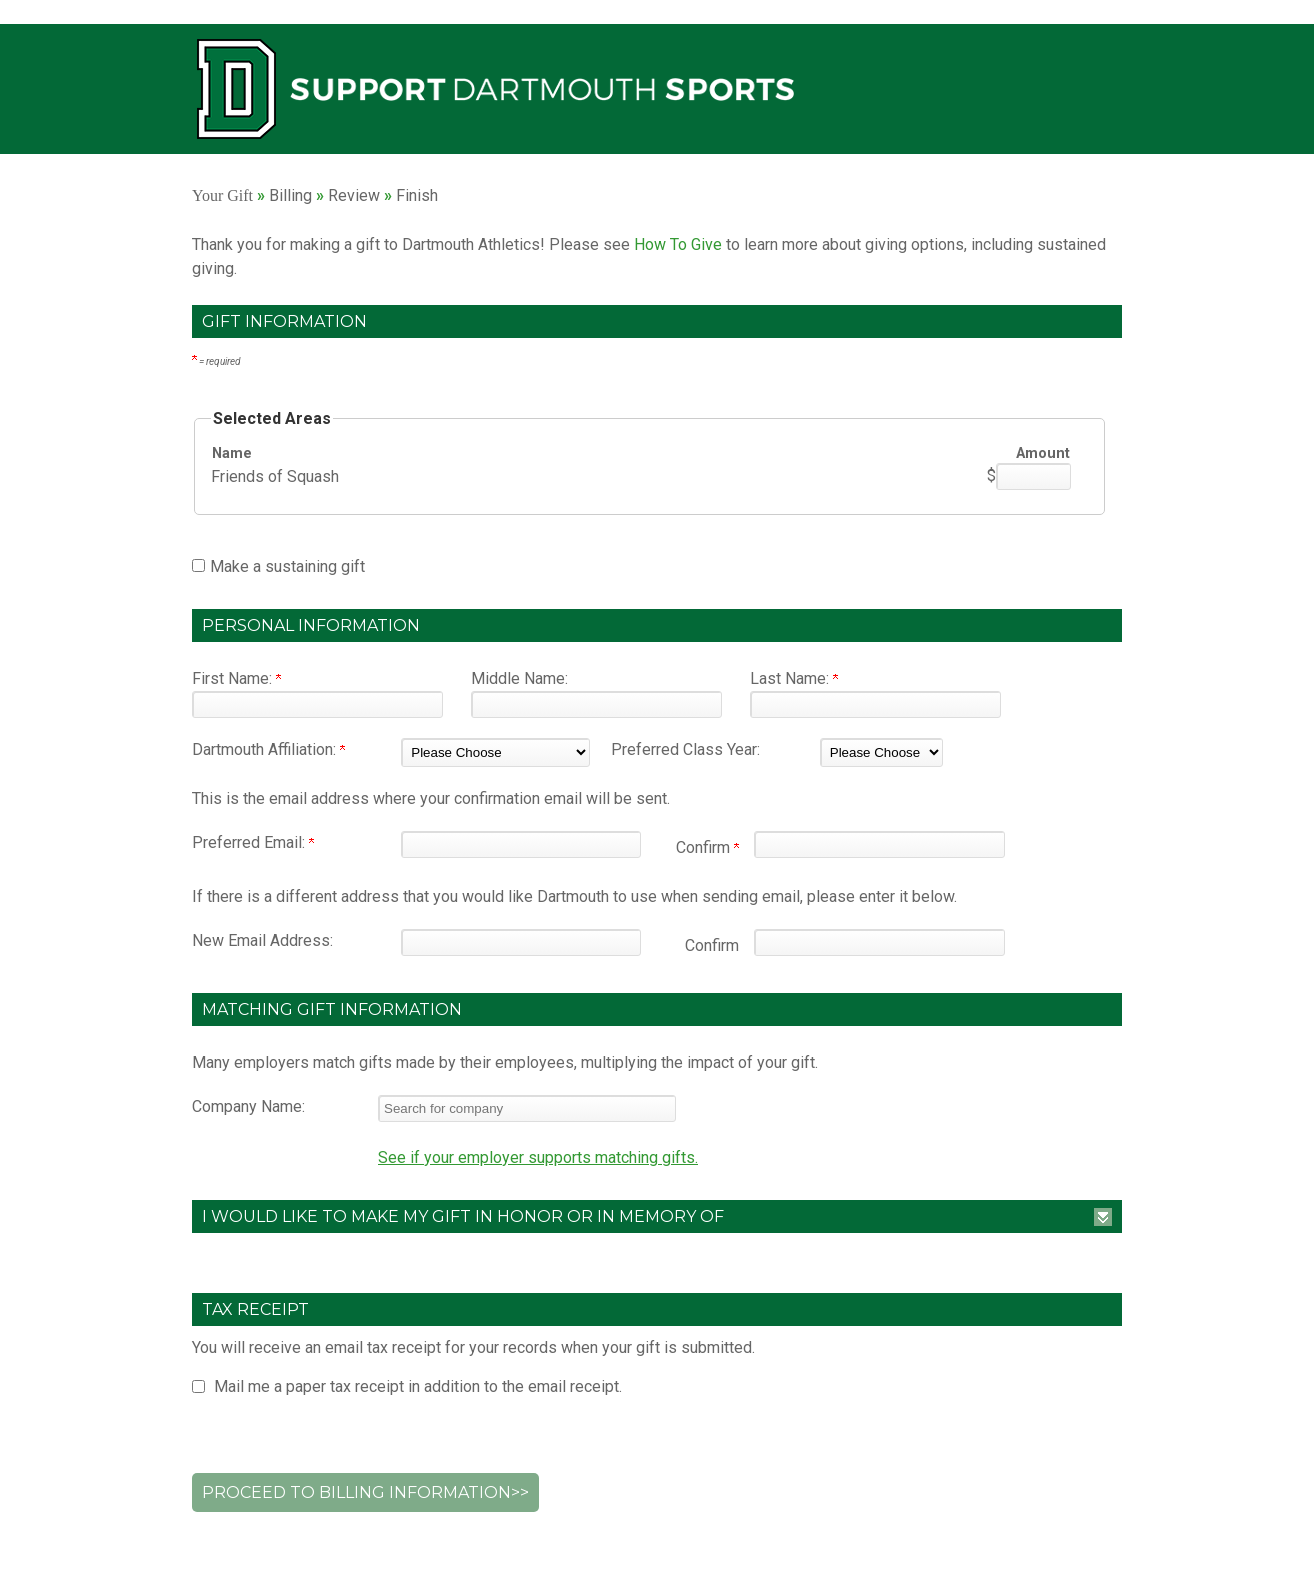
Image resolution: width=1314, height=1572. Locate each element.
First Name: (236, 678)
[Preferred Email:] (521, 844)
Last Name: (794, 678)
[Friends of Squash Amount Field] (1033, 476)
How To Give (678, 244)
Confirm (707, 847)
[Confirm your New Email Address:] (879, 942)
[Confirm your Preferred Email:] (879, 844)
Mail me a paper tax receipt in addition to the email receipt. (418, 1386)
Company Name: (248, 1106)
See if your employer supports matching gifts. (538, 1157)
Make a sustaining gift (287, 566)
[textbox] (527, 1108)
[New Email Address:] (521, 942)
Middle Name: (519, 678)
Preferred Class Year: (685, 749)
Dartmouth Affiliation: (268, 749)
